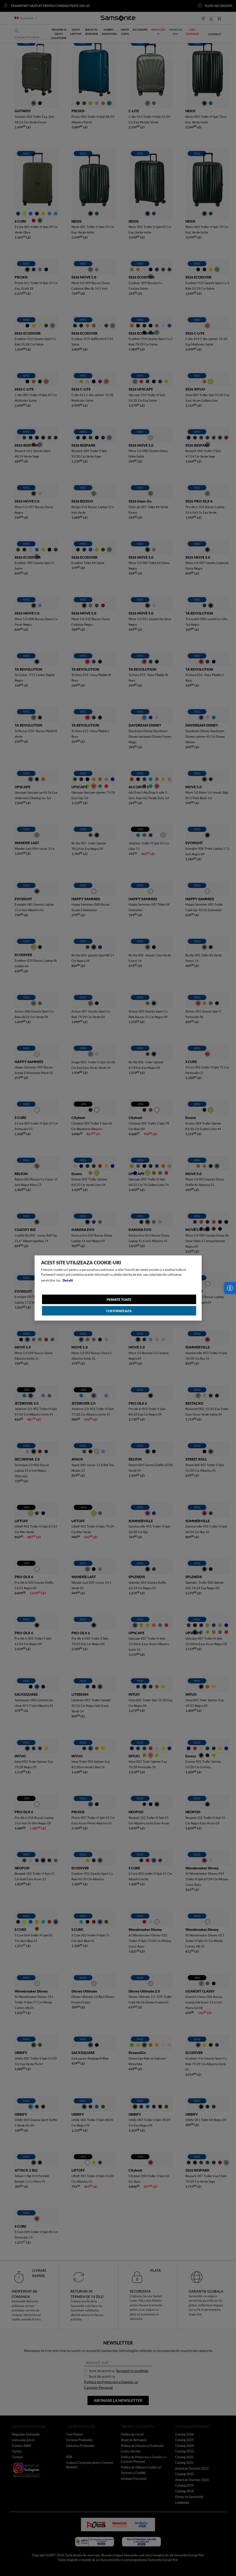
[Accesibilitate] (230, 1288)
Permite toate (119, 1299)
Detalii (68, 1280)
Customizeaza (119, 1311)
